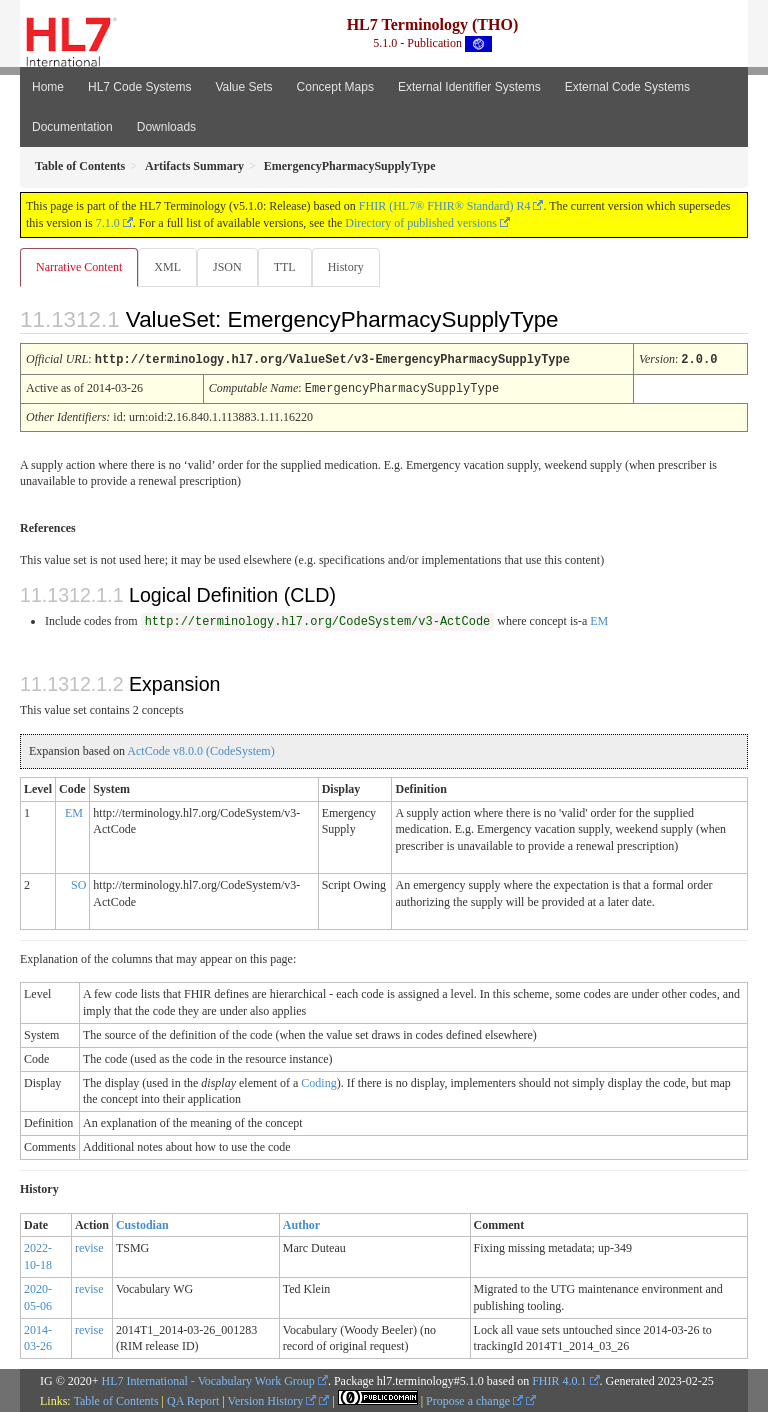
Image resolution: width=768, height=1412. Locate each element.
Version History (272, 1399)
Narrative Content (79, 267)
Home (48, 87)
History (346, 267)
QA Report (193, 1399)
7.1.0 (108, 223)
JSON (227, 267)
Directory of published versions (421, 223)
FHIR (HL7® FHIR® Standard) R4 (445, 206)
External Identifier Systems (469, 87)
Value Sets (243, 87)
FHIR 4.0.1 (559, 1379)
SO (78, 883)
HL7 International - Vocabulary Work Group (208, 1379)
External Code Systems (627, 87)
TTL (285, 267)
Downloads (166, 127)
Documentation (72, 127)
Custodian (142, 1223)
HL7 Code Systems (139, 87)
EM (599, 619)
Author (301, 1223)
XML (167, 267)
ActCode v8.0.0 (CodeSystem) (200, 749)
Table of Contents (115, 1399)
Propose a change (474, 1399)
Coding (318, 1081)
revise (89, 1246)
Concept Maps (335, 87)
